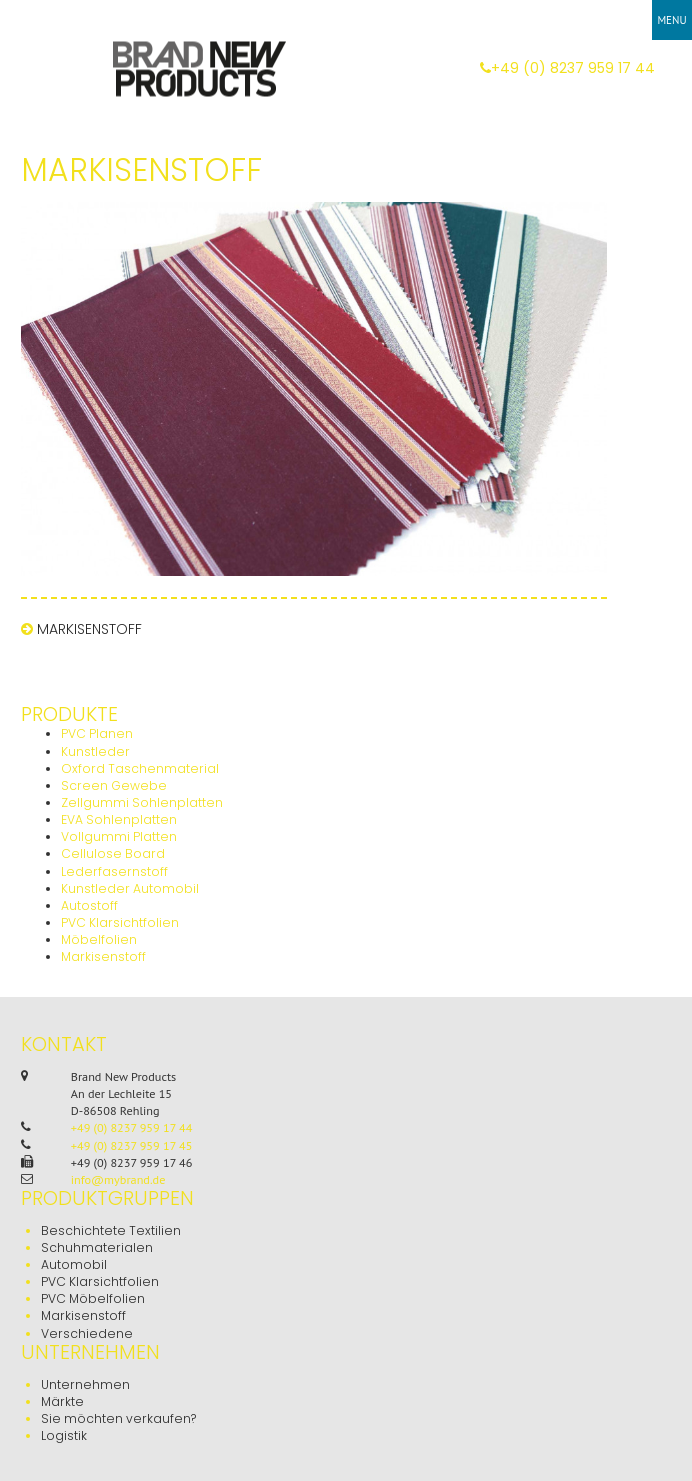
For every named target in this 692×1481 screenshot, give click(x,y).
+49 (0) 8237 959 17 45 (132, 1145)
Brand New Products (198, 67)
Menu (671, 20)
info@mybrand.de (118, 1179)
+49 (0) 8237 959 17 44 (567, 68)
